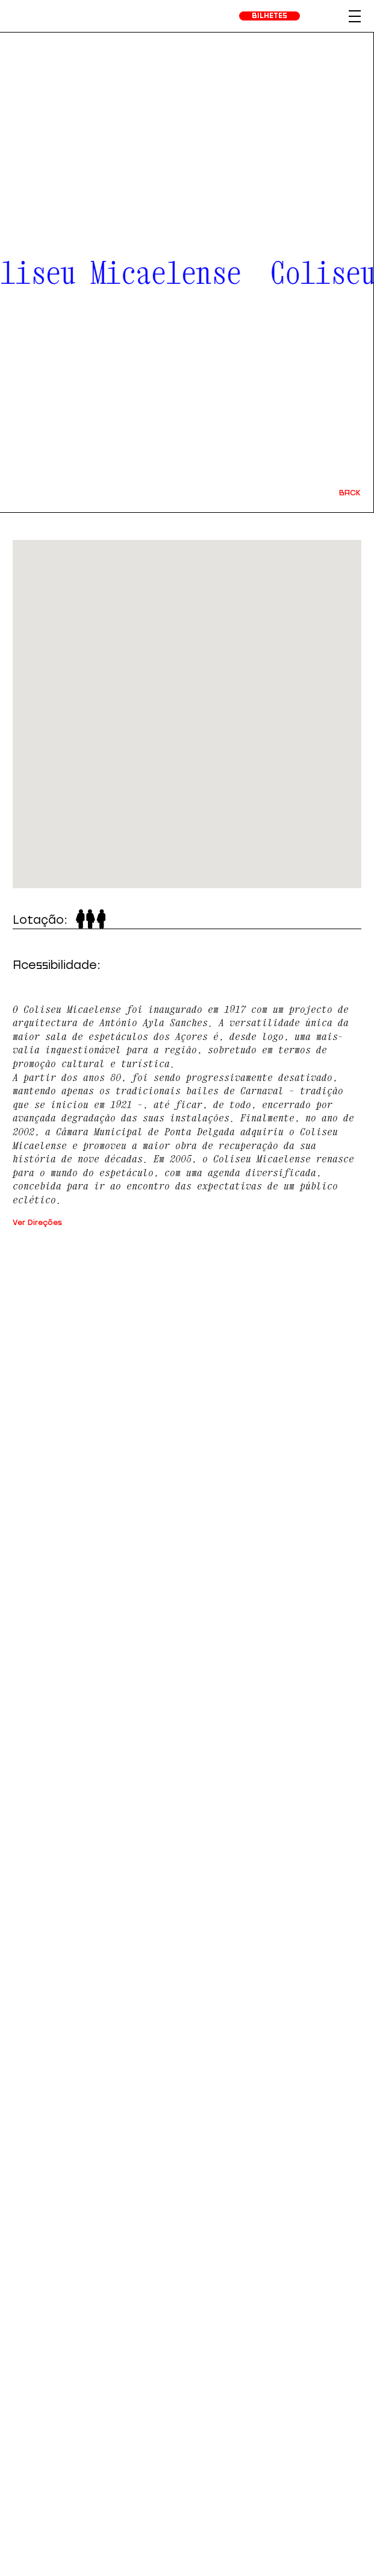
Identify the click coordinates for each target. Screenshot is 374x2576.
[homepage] (38, 16)
